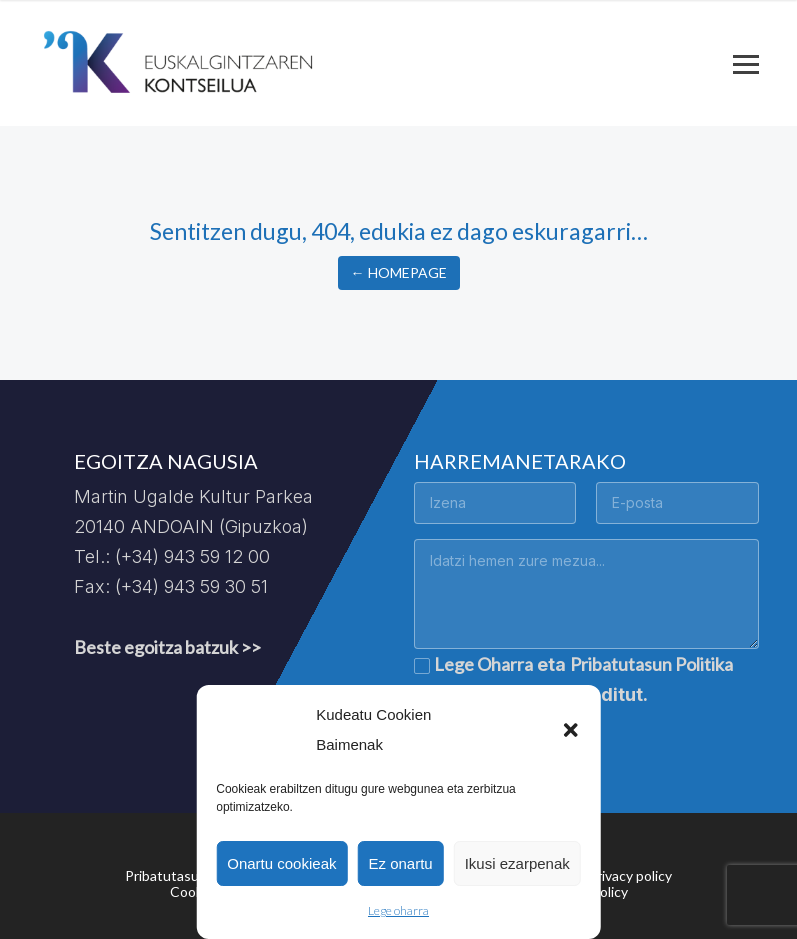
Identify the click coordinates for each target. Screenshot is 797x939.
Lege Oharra (483, 664)
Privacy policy (630, 875)
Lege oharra (398, 910)
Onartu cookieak (281, 863)
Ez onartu (400, 863)
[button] (571, 730)
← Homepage (399, 272)
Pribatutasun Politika (651, 664)
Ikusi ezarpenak (517, 863)
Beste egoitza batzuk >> (167, 647)
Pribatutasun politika (190, 875)
